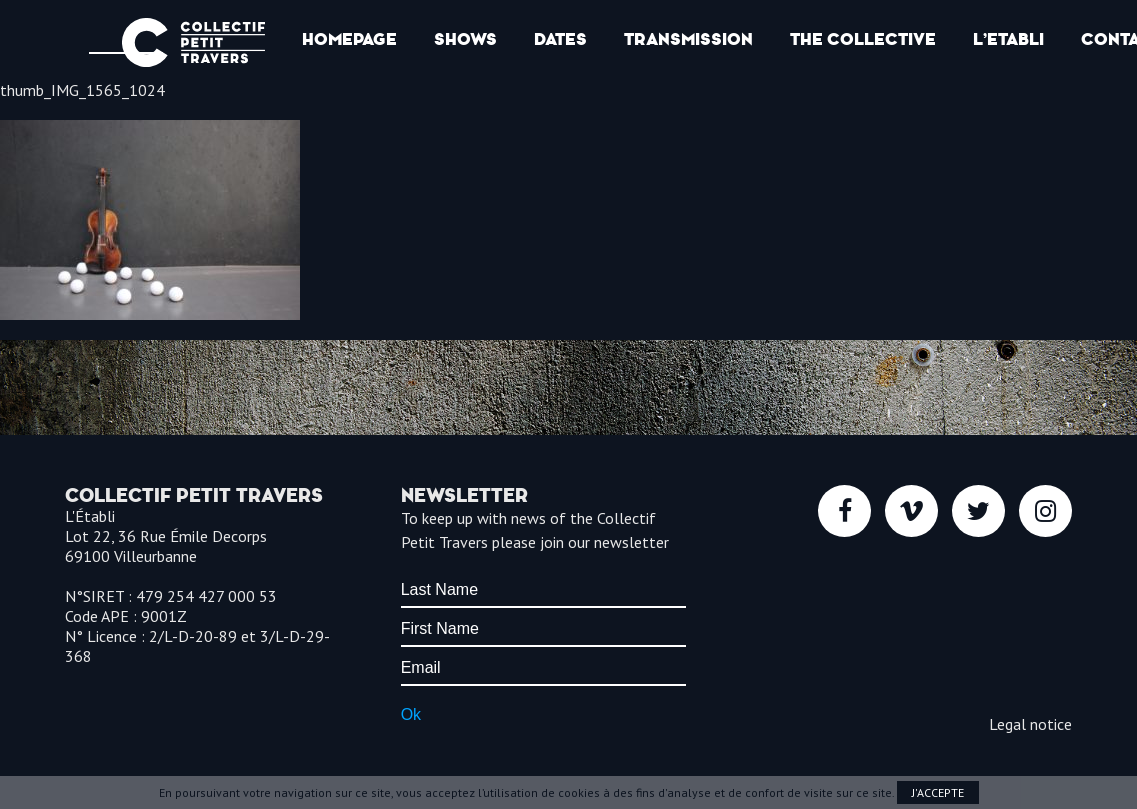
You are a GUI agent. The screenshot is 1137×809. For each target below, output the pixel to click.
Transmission (688, 39)
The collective (863, 39)
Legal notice (1030, 724)
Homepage (349, 39)
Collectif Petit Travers (193, 42)
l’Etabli (1008, 39)
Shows (465, 39)
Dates (560, 39)
